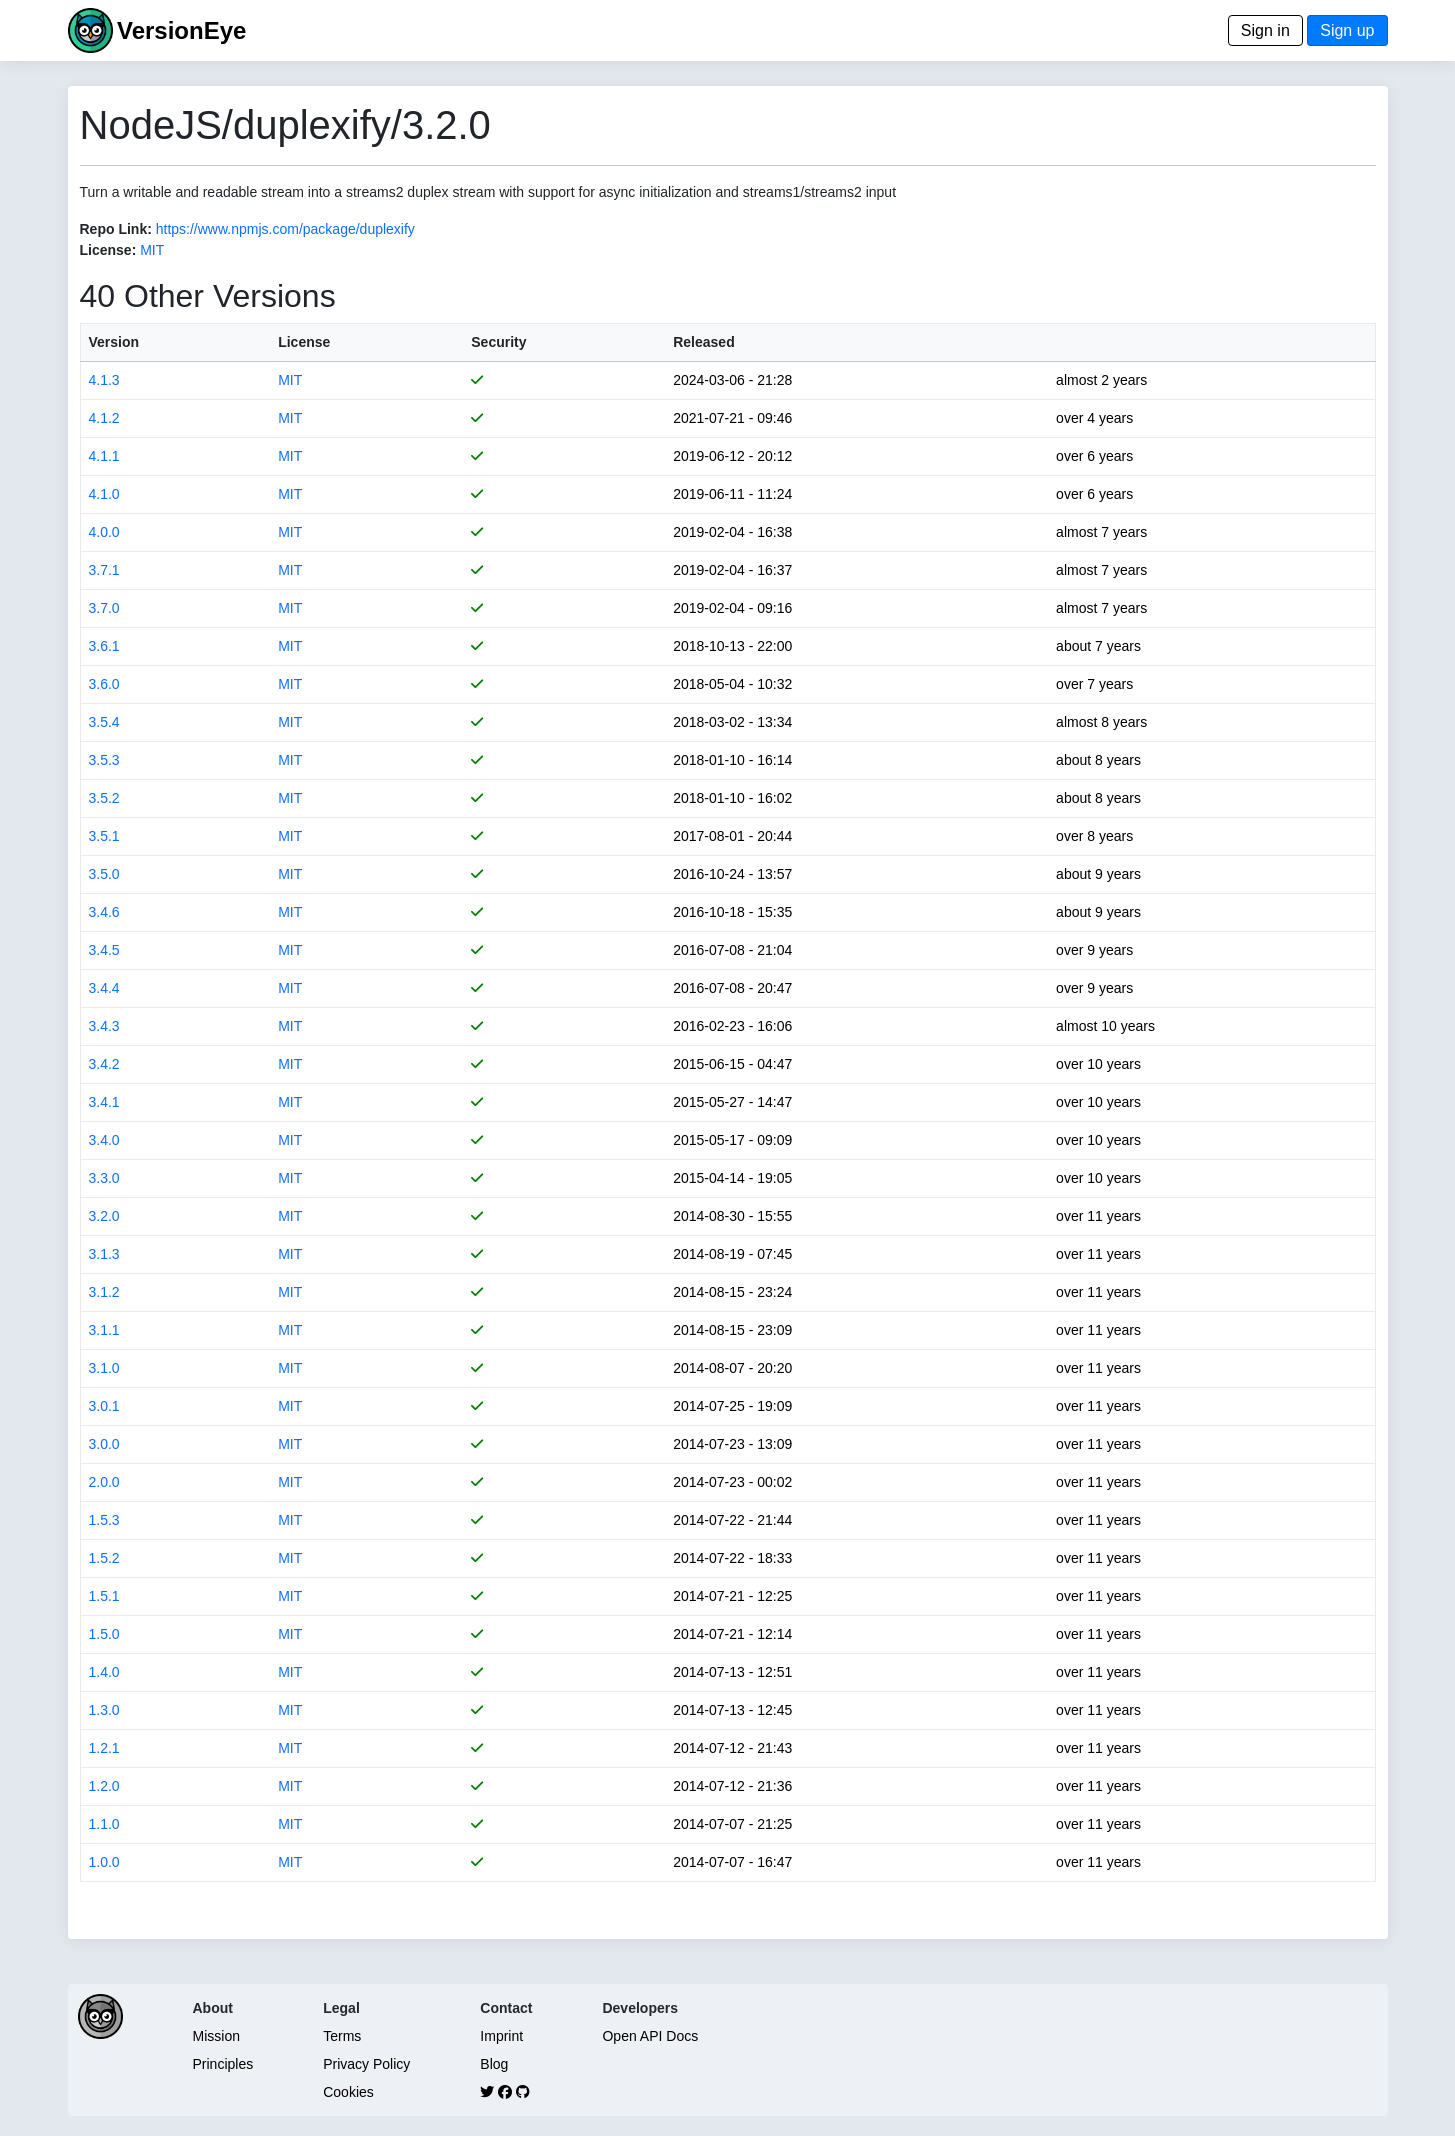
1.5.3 (104, 1520)
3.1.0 (104, 1368)
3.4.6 (104, 912)
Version (114, 342)
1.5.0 (104, 1634)
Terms (342, 2036)
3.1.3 (104, 1254)
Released (703, 342)
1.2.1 (104, 1748)
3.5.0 (104, 874)
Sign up (1347, 30)
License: (108, 250)
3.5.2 (104, 798)
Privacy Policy (366, 2064)
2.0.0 (104, 1482)
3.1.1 (104, 1330)
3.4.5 (104, 950)
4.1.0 (104, 494)
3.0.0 (104, 1444)
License (304, 342)
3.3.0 (104, 1178)
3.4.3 (104, 1026)
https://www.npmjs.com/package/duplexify (285, 229)
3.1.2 (104, 1292)
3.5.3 (104, 760)
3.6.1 (104, 646)
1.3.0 (104, 1710)
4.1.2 (104, 418)
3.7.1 (104, 570)
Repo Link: (116, 229)
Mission (216, 2036)
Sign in (1265, 30)
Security (498, 342)
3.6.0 (104, 684)
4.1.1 (104, 456)
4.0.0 (104, 532)
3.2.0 (104, 1216)
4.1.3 (104, 380)
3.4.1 (104, 1102)
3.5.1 (104, 836)
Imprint (501, 2036)
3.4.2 (104, 1064)
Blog (494, 2064)
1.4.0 (104, 1672)
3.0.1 (104, 1406)
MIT (152, 250)
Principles (223, 2064)
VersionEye (181, 30)
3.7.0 (104, 608)
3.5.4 (104, 722)
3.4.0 (104, 1140)
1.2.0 (104, 1786)
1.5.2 (104, 1558)
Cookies (348, 2092)
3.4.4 (104, 988)
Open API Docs (650, 2036)
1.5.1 (104, 1596)
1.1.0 (104, 1824)
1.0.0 (104, 1862)
